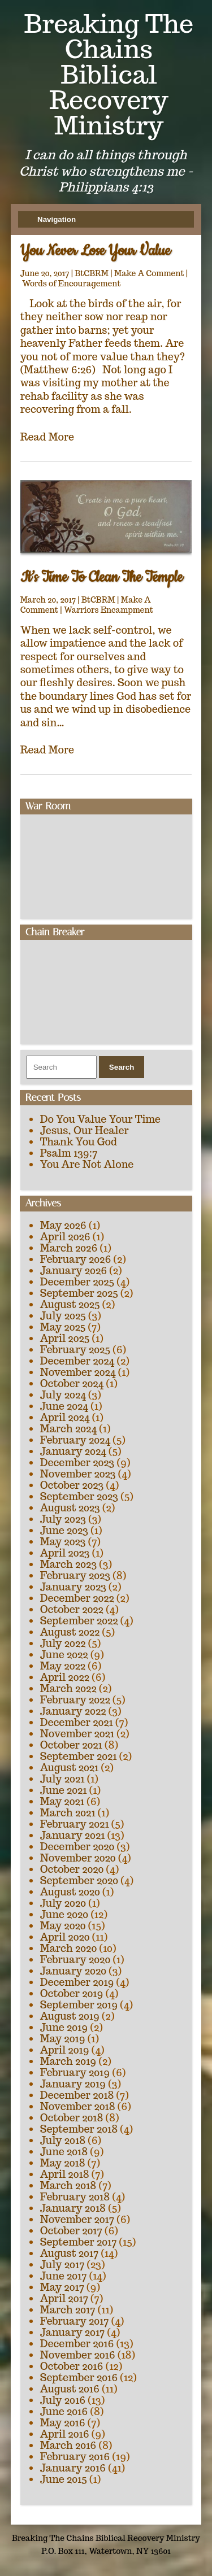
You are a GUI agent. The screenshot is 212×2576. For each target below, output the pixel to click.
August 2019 (69, 2016)
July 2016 (62, 2400)
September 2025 (79, 1293)
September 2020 (79, 1880)
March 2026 (69, 1247)
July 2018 (62, 2140)
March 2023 (68, 1564)
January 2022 (73, 1711)
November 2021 (77, 1733)
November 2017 (77, 2219)
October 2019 (71, 1993)
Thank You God (78, 1141)
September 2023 (79, 1496)
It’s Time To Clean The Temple (101, 577)
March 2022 (68, 1688)
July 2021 (62, 1778)
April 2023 (65, 1552)
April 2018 (64, 2174)
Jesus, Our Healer (84, 1130)
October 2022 (71, 1609)
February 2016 (75, 2456)
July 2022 (63, 1643)
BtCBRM (92, 273)
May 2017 (62, 2287)
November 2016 (77, 2354)
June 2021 (63, 1790)
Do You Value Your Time (100, 1119)
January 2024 (73, 1451)
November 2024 (78, 1372)
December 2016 (77, 2343)
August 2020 (70, 1891)
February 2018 (75, 2196)
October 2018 (71, 2117)
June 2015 (63, 2479)
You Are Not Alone (87, 1164)
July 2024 (63, 1394)
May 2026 (63, 1225)
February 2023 (75, 1575)
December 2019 (77, 1982)
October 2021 (71, 1744)
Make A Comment (149, 273)
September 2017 (78, 2241)
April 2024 (65, 1417)
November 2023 (78, 1473)
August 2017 (69, 2253)
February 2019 (75, 2072)
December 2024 (77, 1360)
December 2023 (77, 1462)
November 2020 (78, 1857)
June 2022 (64, 1654)
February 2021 (74, 1823)
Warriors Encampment (108, 610)
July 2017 (62, 2264)
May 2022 (62, 1665)
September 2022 (79, 1620)
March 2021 (68, 1812)
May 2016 (62, 2422)
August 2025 (70, 1304)
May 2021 (62, 1801)
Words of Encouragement (71, 283)
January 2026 (73, 1270)
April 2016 (64, 2433)
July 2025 (63, 1315)
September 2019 (79, 2004)
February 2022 (75, 1699)
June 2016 (64, 2411)
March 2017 (68, 2309)
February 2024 (75, 1439)
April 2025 (65, 1338)
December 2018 (77, 2095)
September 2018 (79, 2128)
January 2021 (72, 1835)
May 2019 (62, 2038)
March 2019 (68, 2061)
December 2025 (77, 1281)
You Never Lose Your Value (95, 251)
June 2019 (64, 2027)
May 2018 (62, 2162)
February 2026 (75, 1259)
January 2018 (73, 2208)
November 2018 (77, 2106)
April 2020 (65, 1936)
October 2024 (72, 1383)
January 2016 (73, 2467)
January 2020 (73, 1970)
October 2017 (71, 2230)
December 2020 (77, 1846)
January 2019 (73, 2083)
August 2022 (70, 1631)
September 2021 (78, 1756)
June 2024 (64, 1406)
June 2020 (64, 1914)
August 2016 (69, 2388)
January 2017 (72, 2332)
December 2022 (77, 1598)
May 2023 (63, 1541)
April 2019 (64, 2049)
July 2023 (63, 1519)
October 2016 (71, 2366)
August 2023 (70, 1507)
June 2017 (63, 2275)
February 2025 (75, 1349)
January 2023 (73, 1586)
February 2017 (74, 2321)
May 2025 (63, 1326)
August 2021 (69, 1767)
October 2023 (72, 1485)
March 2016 (68, 2445)
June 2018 (64, 2151)
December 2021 (76, 1722)
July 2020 (63, 1903)
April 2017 (64, 2298)
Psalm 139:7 (68, 1153)
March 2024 (68, 1428)
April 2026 (65, 1236)
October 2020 (72, 1869)
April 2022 (64, 1677)
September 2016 (79, 2377)
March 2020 (68, 1948)
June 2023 (64, 1530)
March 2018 (68, 2185)
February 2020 (75, 1959)
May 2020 (63, 1925)
